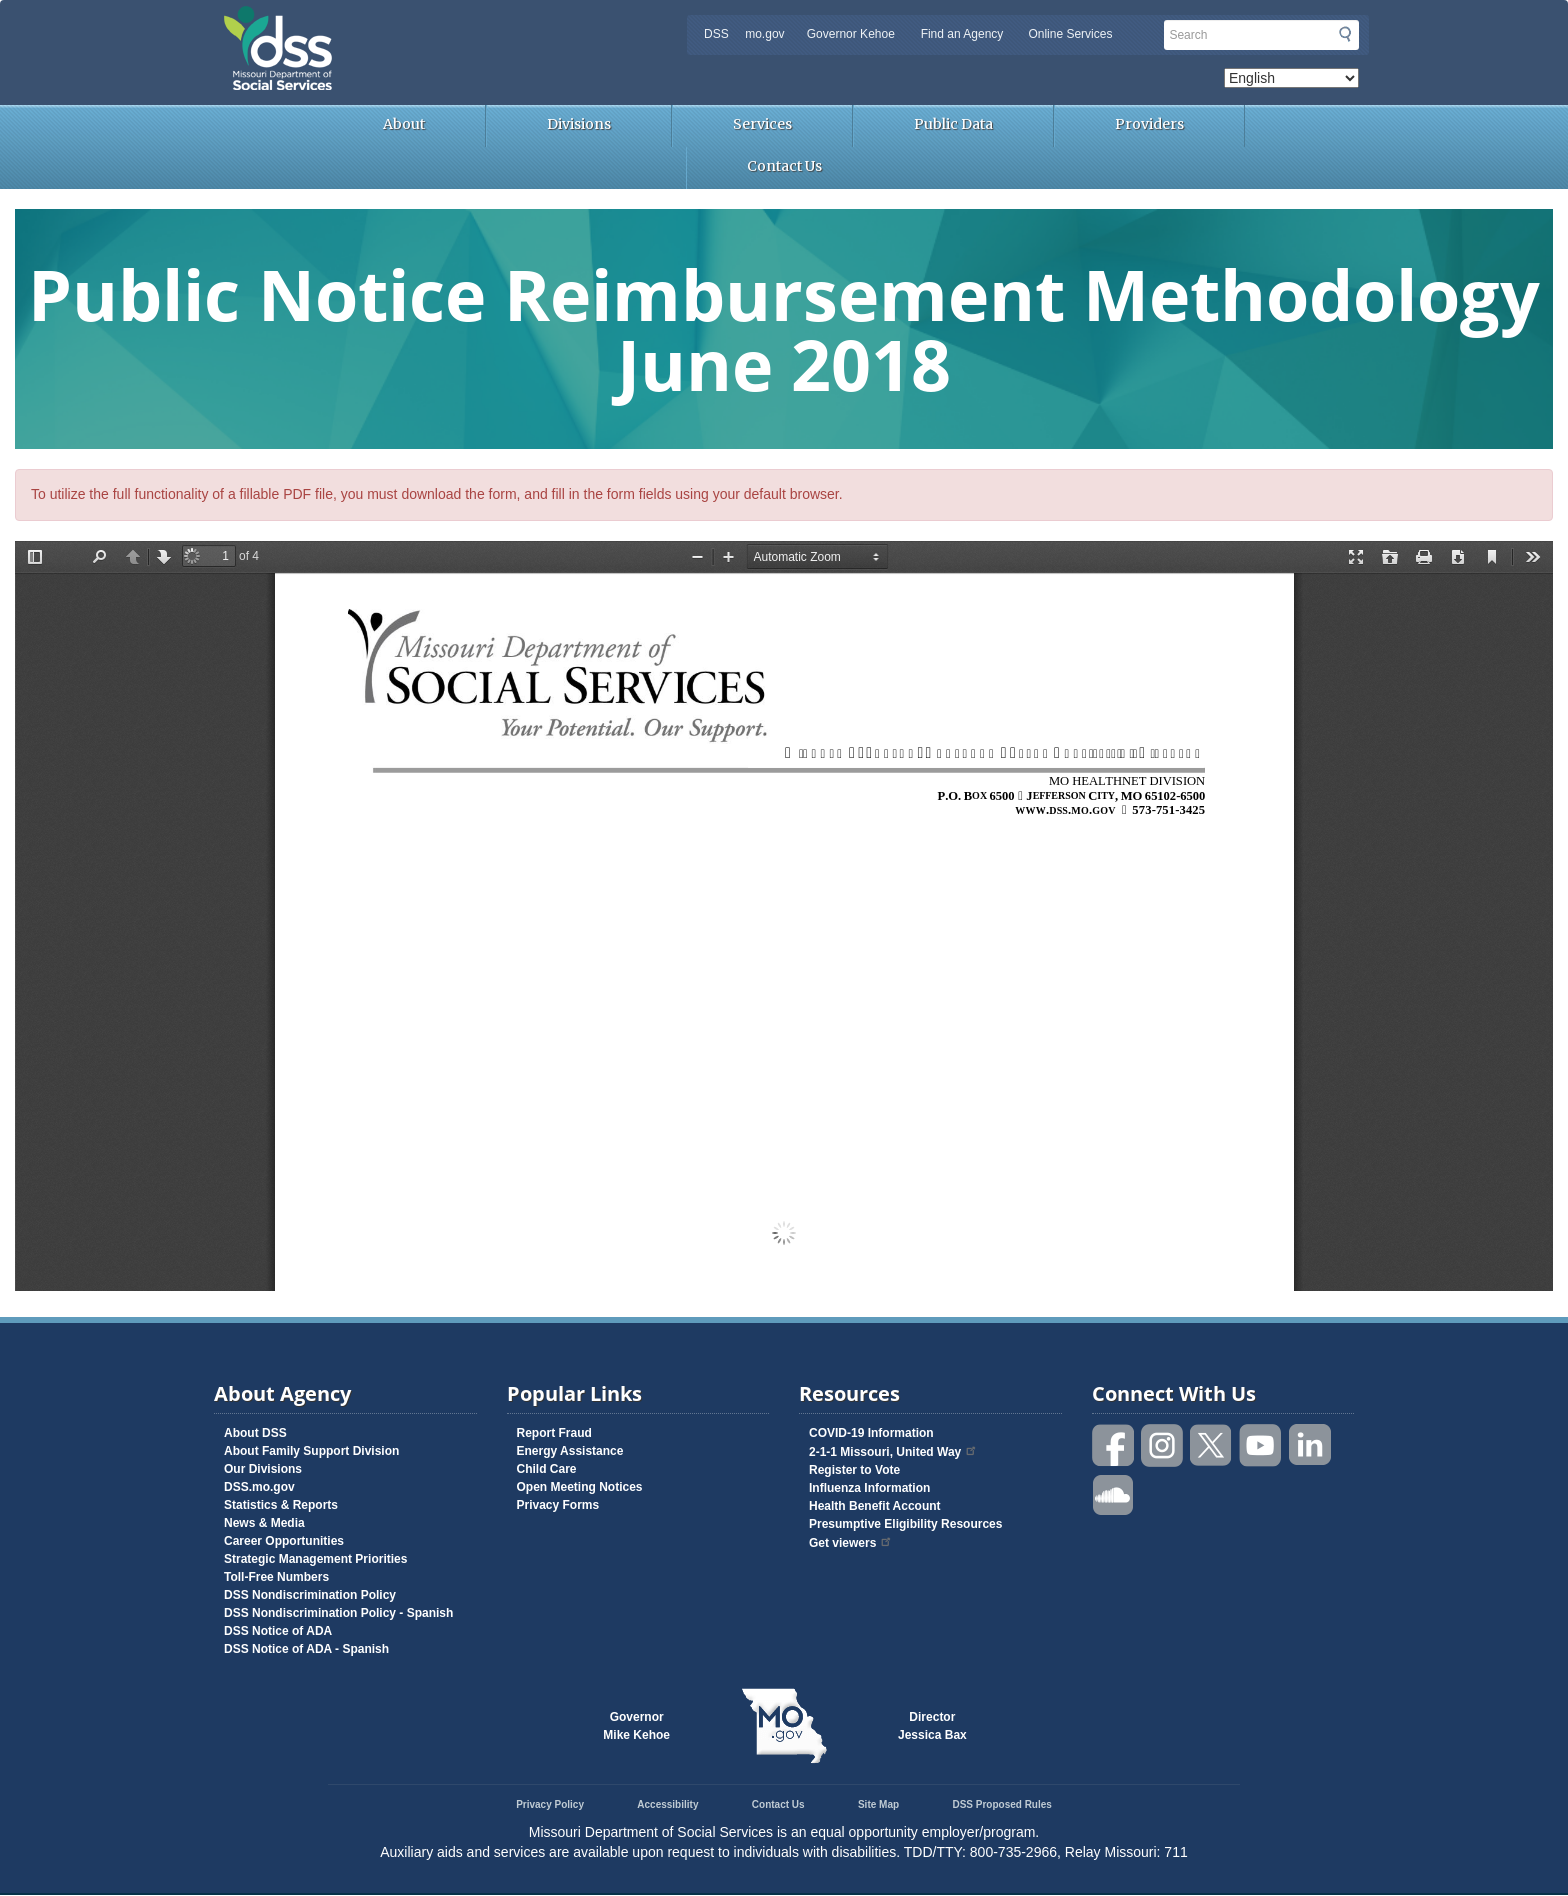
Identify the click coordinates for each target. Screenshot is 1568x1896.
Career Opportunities (284, 1541)
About (404, 124)
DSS (716, 34)
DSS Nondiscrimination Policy (310, 1595)
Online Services (1070, 34)
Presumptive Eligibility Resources (905, 1524)
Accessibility (667, 1804)
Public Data (953, 124)
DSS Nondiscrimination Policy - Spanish (338, 1613)
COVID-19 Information (871, 1433)
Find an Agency (962, 34)
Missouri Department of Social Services (419, 22)
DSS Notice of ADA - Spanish (306, 1649)
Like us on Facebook (1114, 1445)
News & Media (264, 1523)
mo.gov (764, 34)
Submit (1345, 34)
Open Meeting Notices (580, 1487)
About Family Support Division (311, 1451)
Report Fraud (554, 1433)
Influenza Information (869, 1488)
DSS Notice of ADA (278, 1631)
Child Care (547, 1469)
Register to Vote (854, 1470)
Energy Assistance (570, 1451)
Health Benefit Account (875, 1506)
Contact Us (784, 166)
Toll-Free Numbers (276, 1577)
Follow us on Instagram (1163, 1445)
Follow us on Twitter (1212, 1445)
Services (762, 124)
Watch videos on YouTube (1261, 1445)
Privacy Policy (550, 1804)
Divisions (579, 124)
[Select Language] (1291, 78)
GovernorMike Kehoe (636, 1726)
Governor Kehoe (851, 34)
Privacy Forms (558, 1505)
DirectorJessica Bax (932, 1726)
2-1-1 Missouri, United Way (893, 1452)
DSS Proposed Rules (1001, 1804)
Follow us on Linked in (1310, 1445)
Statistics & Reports (281, 1505)
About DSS (255, 1433)
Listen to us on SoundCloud (1114, 1493)
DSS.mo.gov (259, 1487)
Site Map (878, 1804)
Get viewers (851, 1543)
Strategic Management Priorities (315, 1559)
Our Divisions (263, 1469)
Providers (1149, 124)
